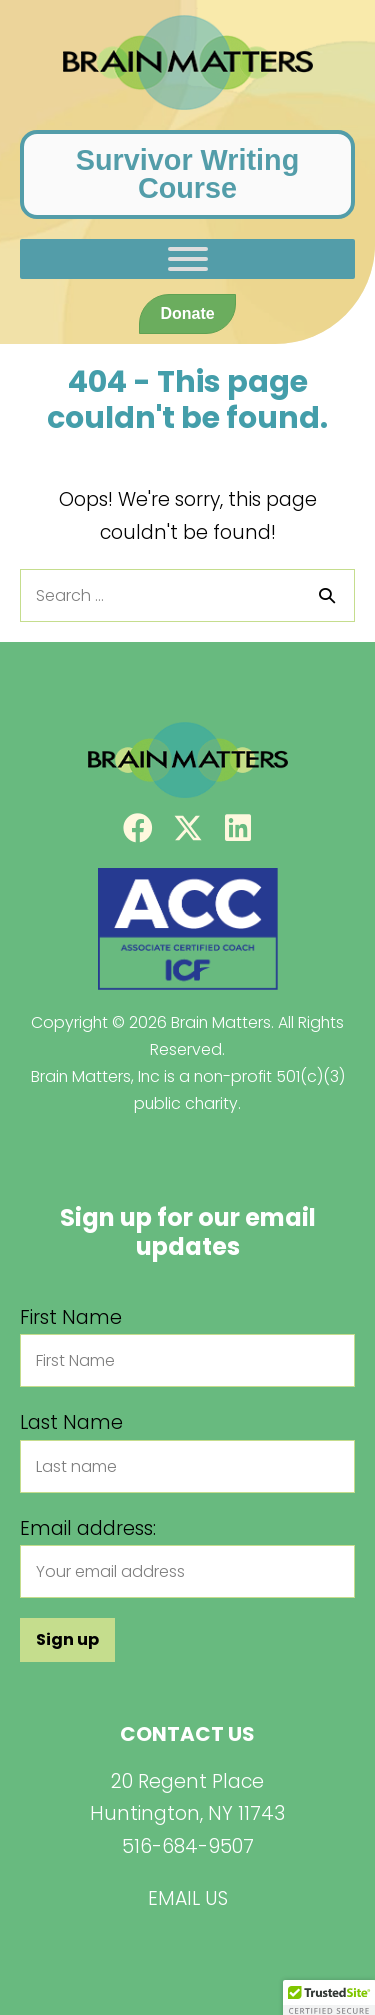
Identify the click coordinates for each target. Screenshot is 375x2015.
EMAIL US (188, 1898)
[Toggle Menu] (188, 259)
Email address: (88, 1528)
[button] (138, 828)
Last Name (71, 1422)
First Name (71, 1317)
